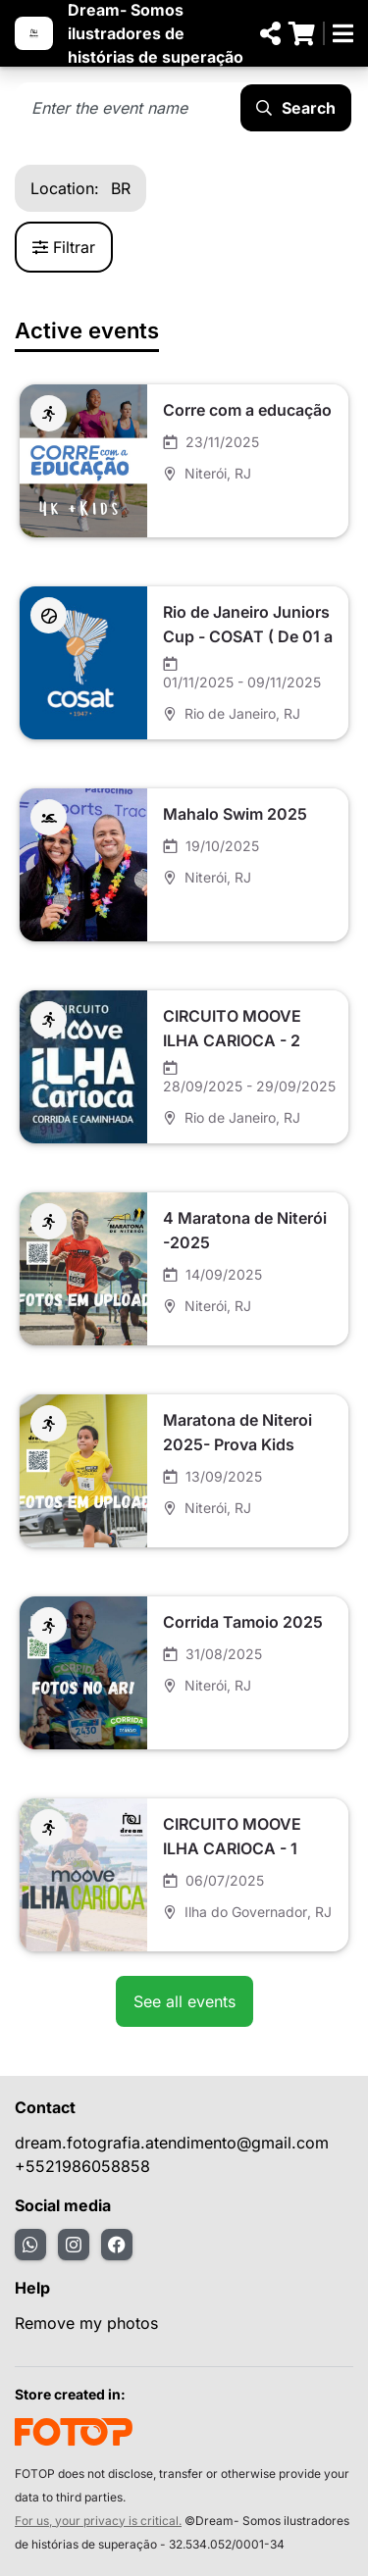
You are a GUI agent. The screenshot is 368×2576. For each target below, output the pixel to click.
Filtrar (63, 247)
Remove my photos (86, 2323)
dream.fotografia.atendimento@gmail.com (172, 2142)
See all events (184, 2001)
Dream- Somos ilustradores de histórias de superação (155, 33)
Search (296, 108)
